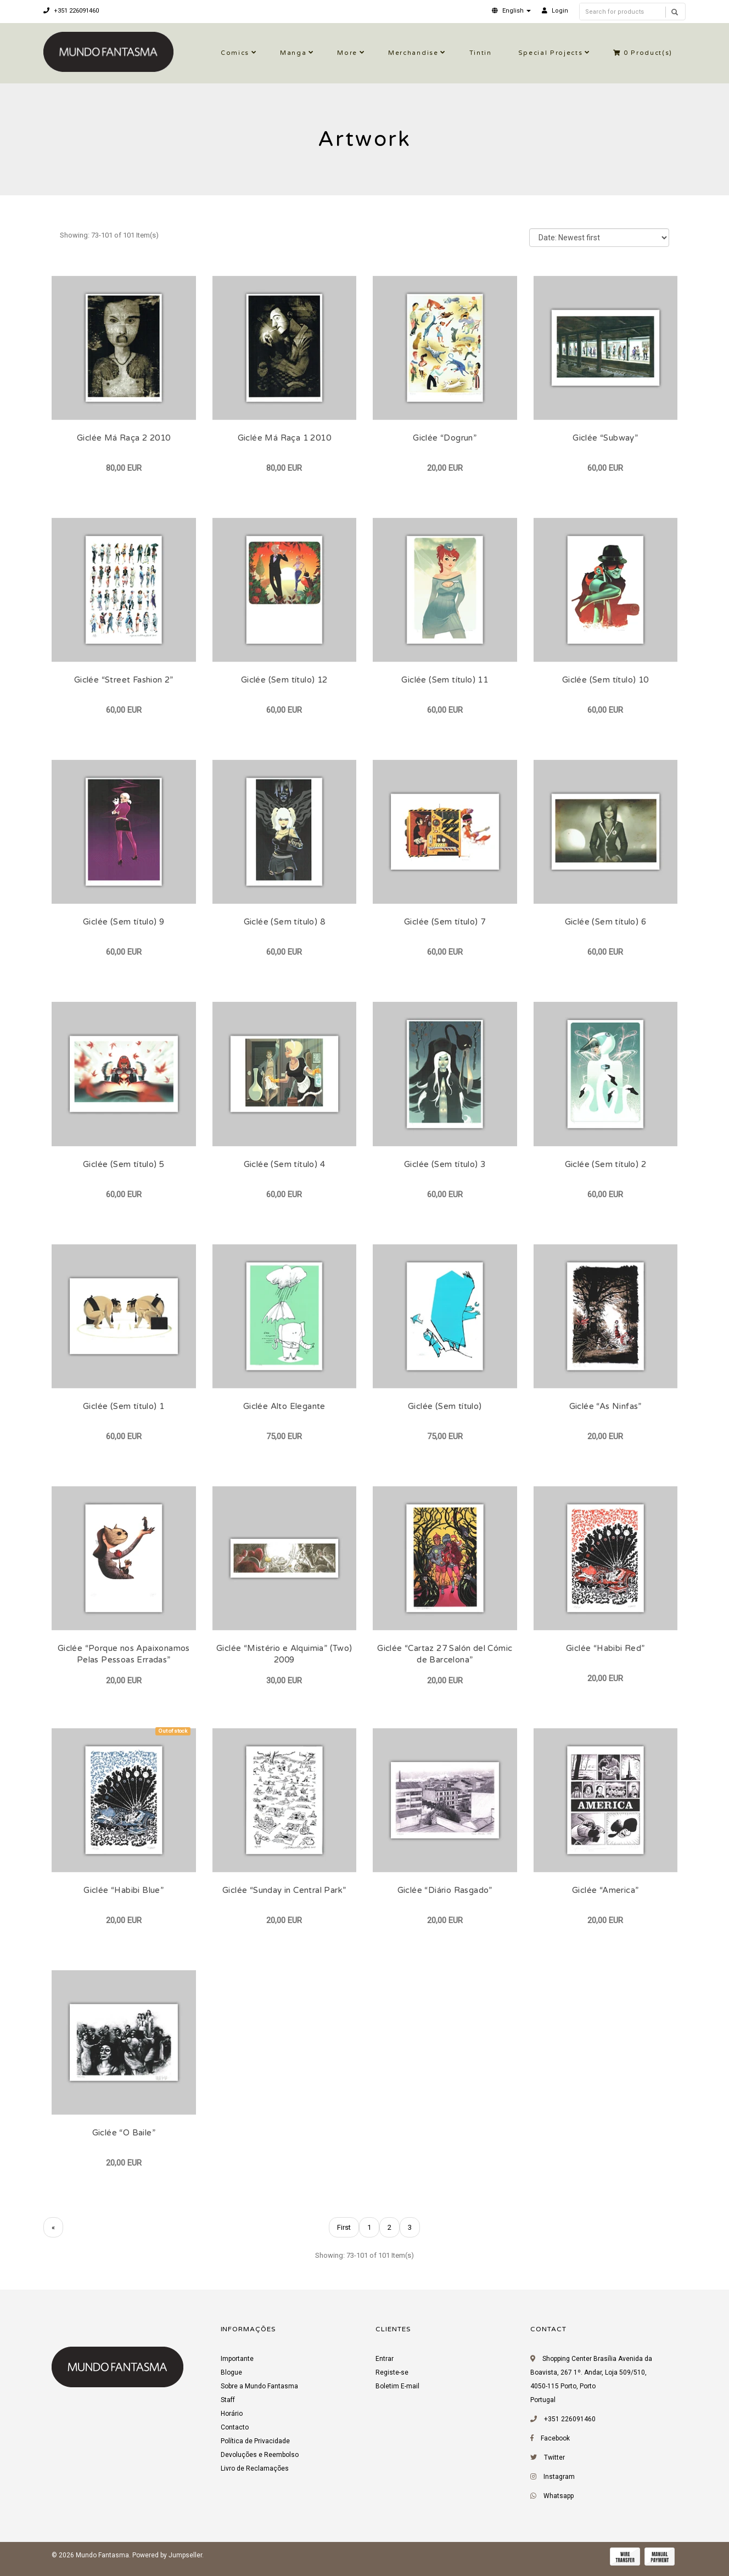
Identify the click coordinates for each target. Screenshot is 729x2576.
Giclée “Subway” (605, 438)
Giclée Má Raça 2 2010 (123, 438)
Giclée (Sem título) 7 (444, 922)
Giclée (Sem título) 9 (123, 922)
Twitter (554, 2457)
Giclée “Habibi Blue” (123, 1890)
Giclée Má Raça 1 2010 (284, 438)
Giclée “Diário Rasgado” (444, 1890)
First (344, 2227)
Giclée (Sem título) (445, 1406)
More (347, 53)
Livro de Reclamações (255, 2468)
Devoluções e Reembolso (260, 2455)
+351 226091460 (71, 10)
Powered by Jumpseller (167, 2555)
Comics (235, 53)
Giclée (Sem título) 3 (444, 1164)
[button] (511, 10)
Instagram (559, 2477)
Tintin (480, 53)
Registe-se (391, 2372)
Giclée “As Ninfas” (605, 1406)
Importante (237, 2359)
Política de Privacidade (255, 2441)
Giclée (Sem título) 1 (123, 1406)
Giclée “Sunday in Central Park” (284, 1890)
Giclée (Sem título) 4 (284, 1164)
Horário (232, 2413)
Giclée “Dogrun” (444, 438)
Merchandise (413, 53)
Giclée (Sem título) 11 (444, 680)
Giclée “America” (605, 1890)
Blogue (231, 2372)
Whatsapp (558, 2496)
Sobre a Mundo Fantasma (259, 2386)
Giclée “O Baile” (123, 2133)
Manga (293, 53)
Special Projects (550, 53)
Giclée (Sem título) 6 (605, 922)
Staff (228, 2400)
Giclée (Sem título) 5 (123, 1164)
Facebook (555, 2438)
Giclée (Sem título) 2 (605, 1164)
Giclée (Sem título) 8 (284, 922)
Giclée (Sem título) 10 (605, 680)
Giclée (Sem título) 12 (284, 680)
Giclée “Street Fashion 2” (123, 680)
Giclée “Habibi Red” (605, 1648)
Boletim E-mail (397, 2386)
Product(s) (642, 53)
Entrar (384, 2359)
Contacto (235, 2427)
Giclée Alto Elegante (284, 1406)
